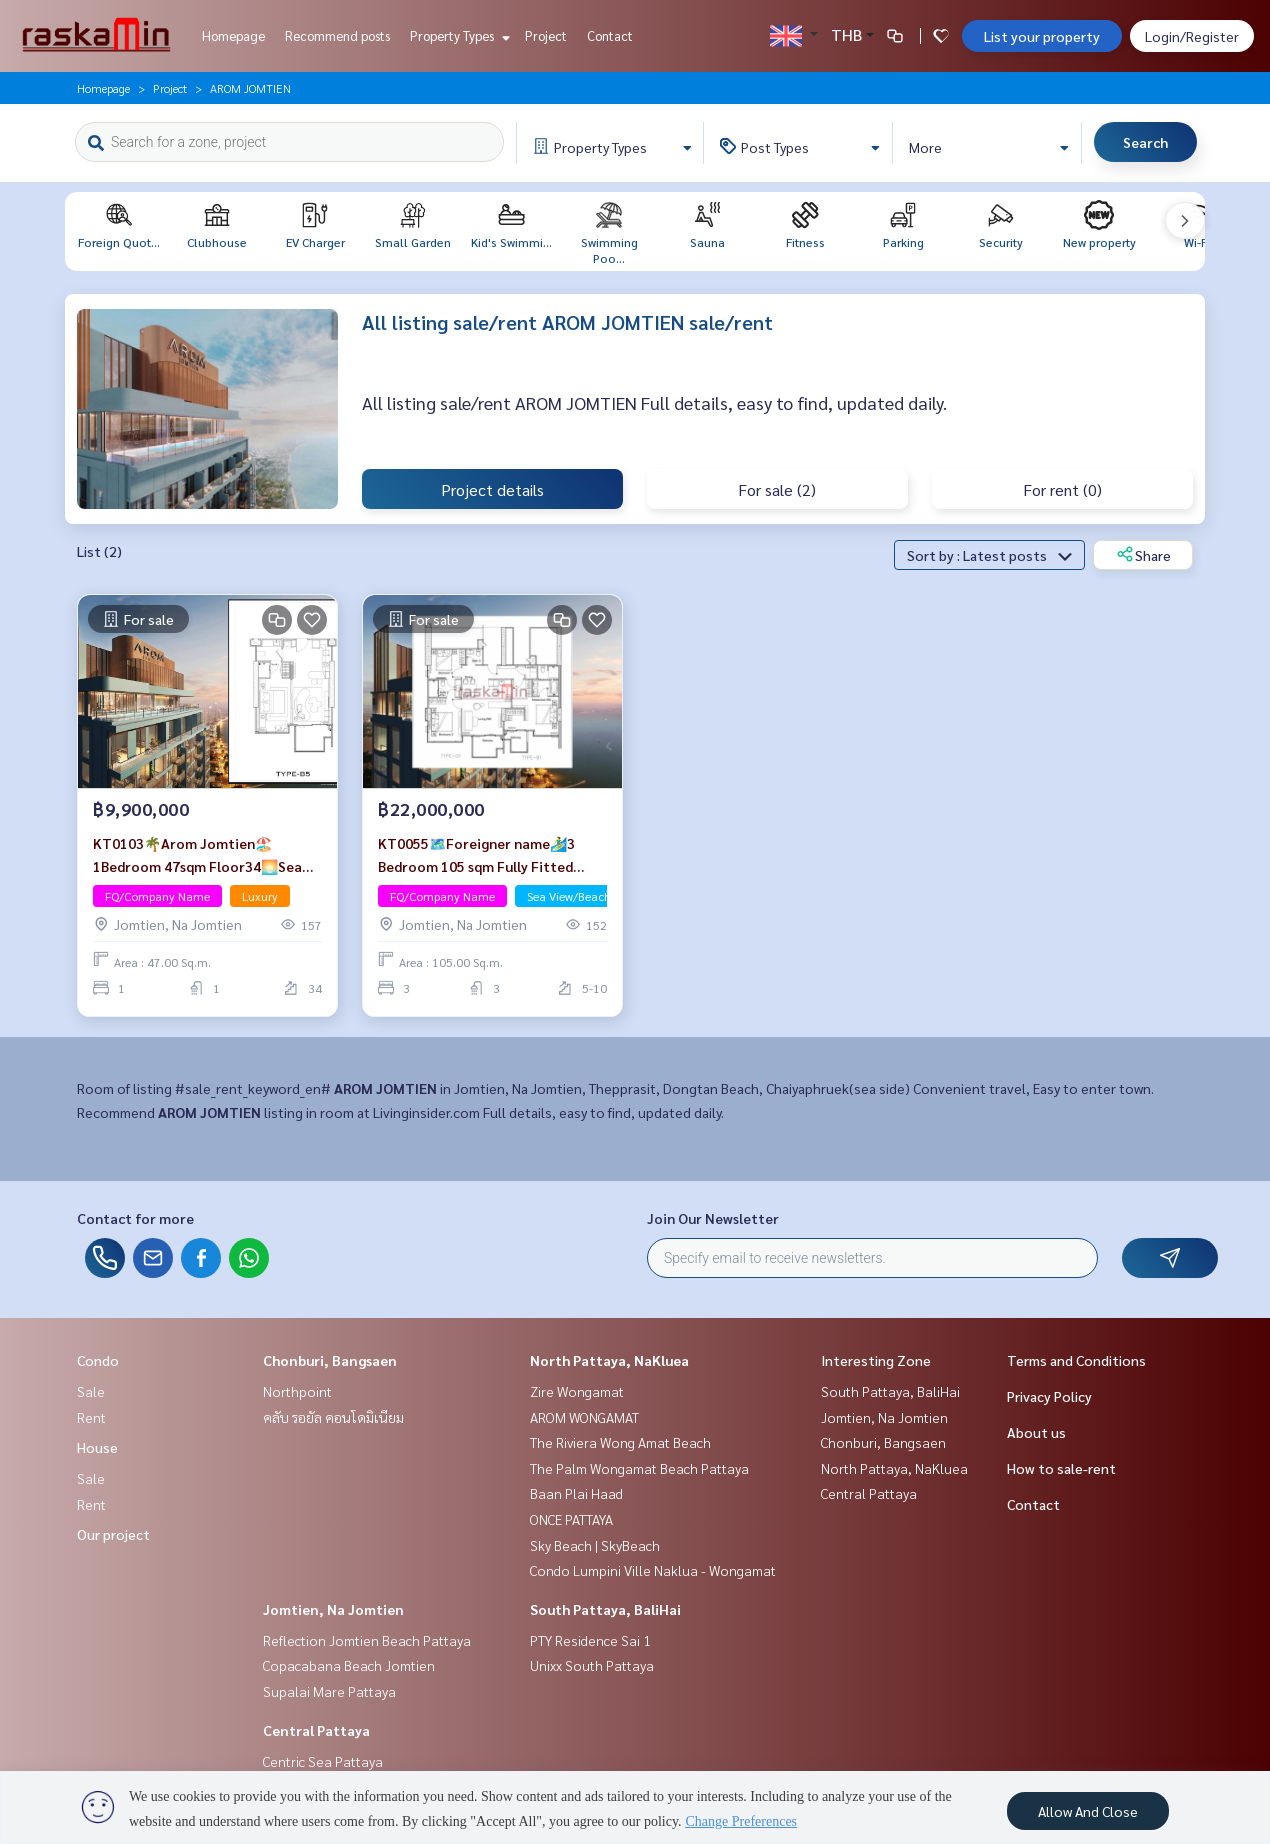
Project (546, 35)
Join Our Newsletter (713, 1218)
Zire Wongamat (577, 1391)
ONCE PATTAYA (571, 1519)
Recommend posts (337, 35)
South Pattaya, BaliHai (605, 1609)
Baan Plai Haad (576, 1493)
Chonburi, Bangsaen (330, 1360)
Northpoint (297, 1391)
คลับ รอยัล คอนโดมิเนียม (333, 1417)
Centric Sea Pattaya (323, 1761)
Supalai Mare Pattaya (329, 1691)
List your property (1042, 36)
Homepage (233, 35)
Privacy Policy (1049, 1396)
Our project (113, 1534)
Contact (610, 35)
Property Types (457, 35)
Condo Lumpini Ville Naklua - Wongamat (653, 1570)
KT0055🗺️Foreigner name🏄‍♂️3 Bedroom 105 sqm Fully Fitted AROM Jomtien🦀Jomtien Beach (483, 855)
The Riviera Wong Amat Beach (620, 1442)
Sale (91, 1391)
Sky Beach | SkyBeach (595, 1545)
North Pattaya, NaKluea (609, 1360)
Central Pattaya (316, 1730)
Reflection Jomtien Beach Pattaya (367, 1640)
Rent (91, 1417)
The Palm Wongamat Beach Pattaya (639, 1468)
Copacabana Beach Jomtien (349, 1665)
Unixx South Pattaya (592, 1665)
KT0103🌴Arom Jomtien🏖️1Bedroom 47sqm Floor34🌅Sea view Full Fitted (197, 855)
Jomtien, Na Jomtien (333, 1609)
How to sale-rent (1061, 1468)
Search (1145, 142)
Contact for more (135, 1218)
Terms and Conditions (1076, 1360)
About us (1036, 1432)
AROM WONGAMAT (584, 1417)
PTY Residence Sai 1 (590, 1640)
